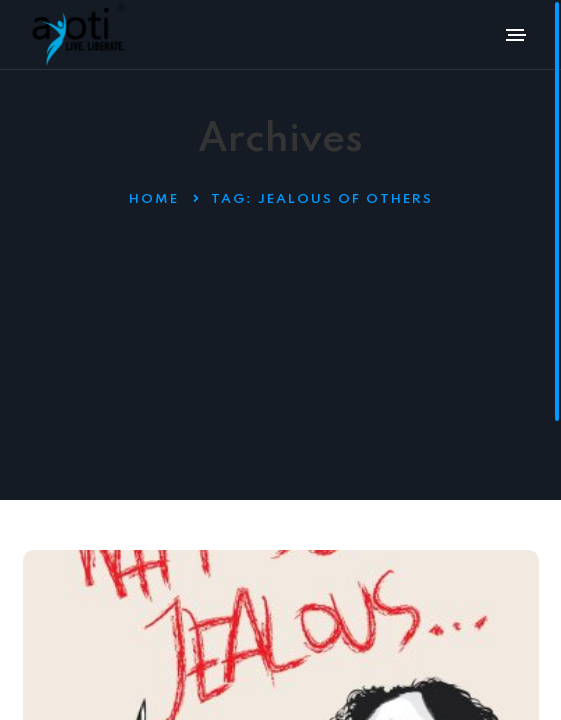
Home (154, 199)
